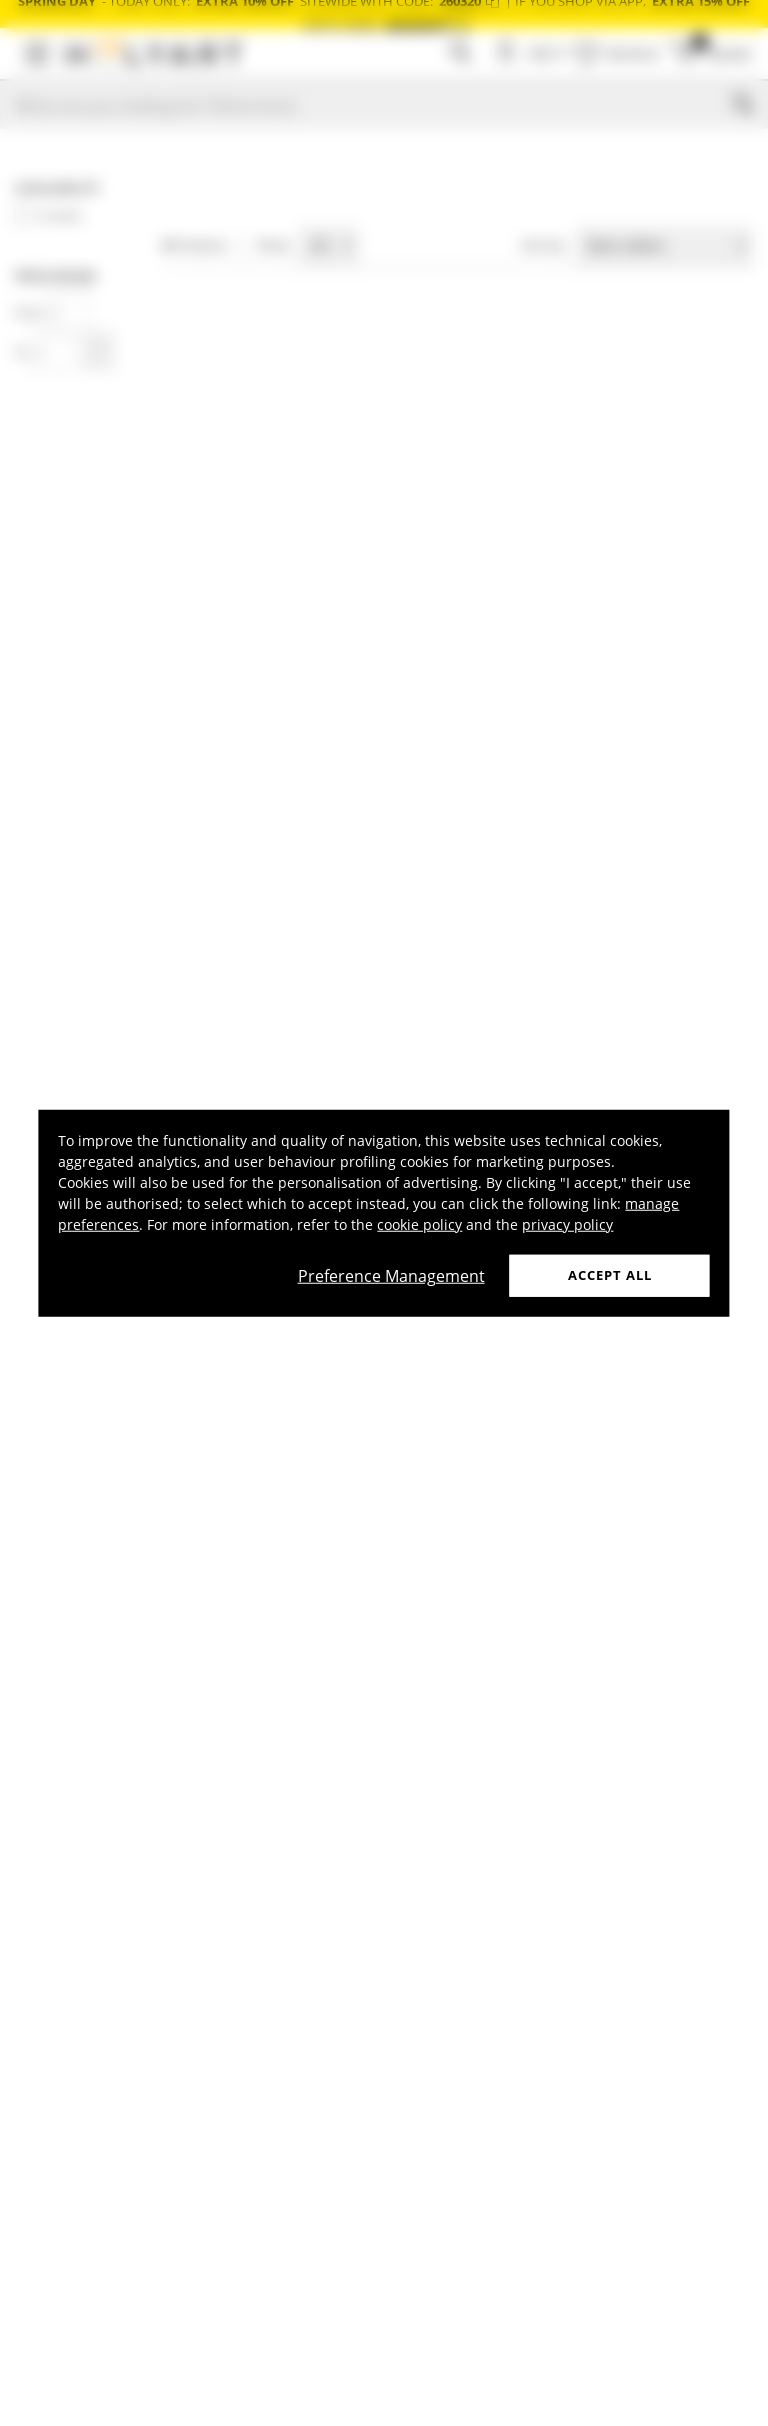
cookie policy (419, 1224)
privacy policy (567, 1224)
